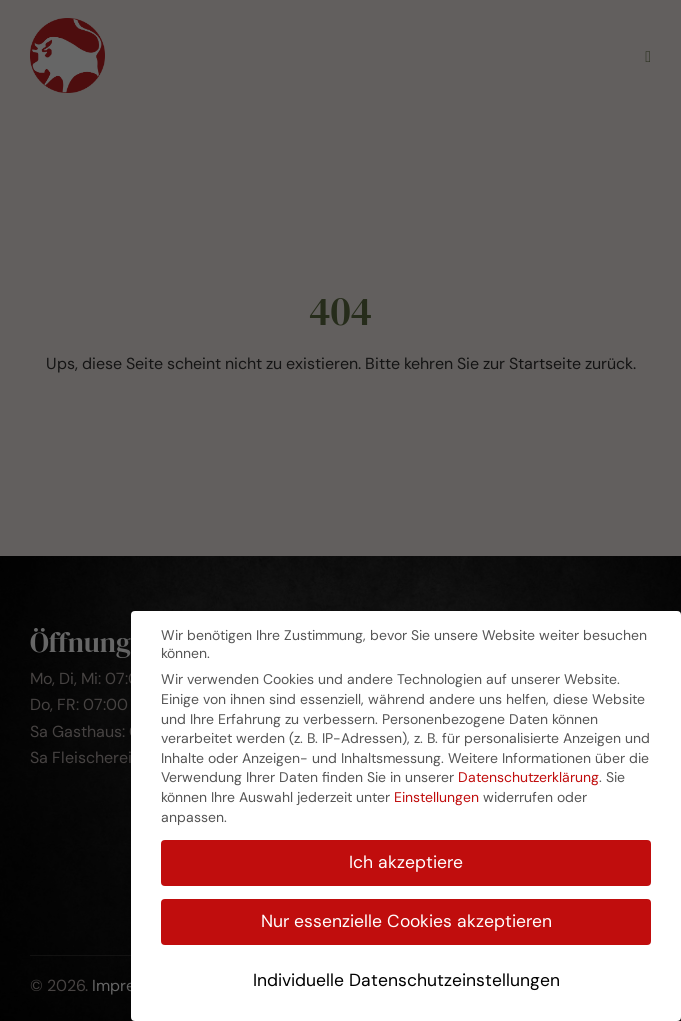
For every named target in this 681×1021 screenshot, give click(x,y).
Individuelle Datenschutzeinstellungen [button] (406, 980)
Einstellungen (436, 797)
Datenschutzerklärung (528, 777)
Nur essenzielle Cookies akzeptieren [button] (406, 921)
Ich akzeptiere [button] (406, 862)
